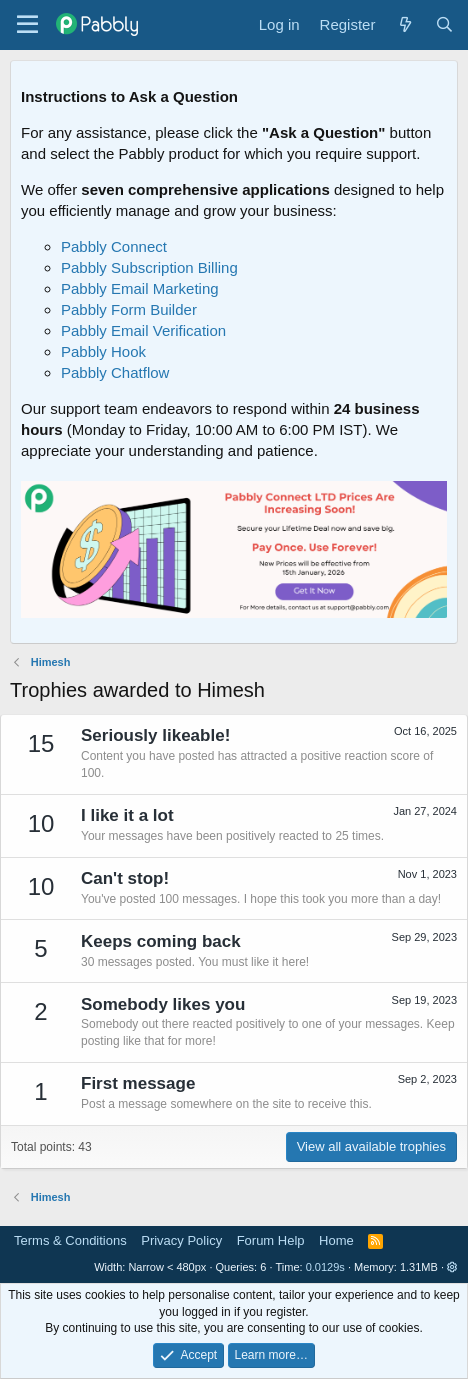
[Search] (444, 24)
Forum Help (271, 1240)
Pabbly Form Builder (129, 309)
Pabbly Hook (103, 351)
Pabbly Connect (114, 246)
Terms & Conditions (70, 1240)
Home (336, 1240)
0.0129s (325, 1267)
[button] (452, 1267)
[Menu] (27, 25)
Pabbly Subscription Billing (149, 267)
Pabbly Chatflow (115, 372)
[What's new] (404, 24)
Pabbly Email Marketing (140, 288)
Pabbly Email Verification (143, 330)
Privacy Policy (181, 1240)
